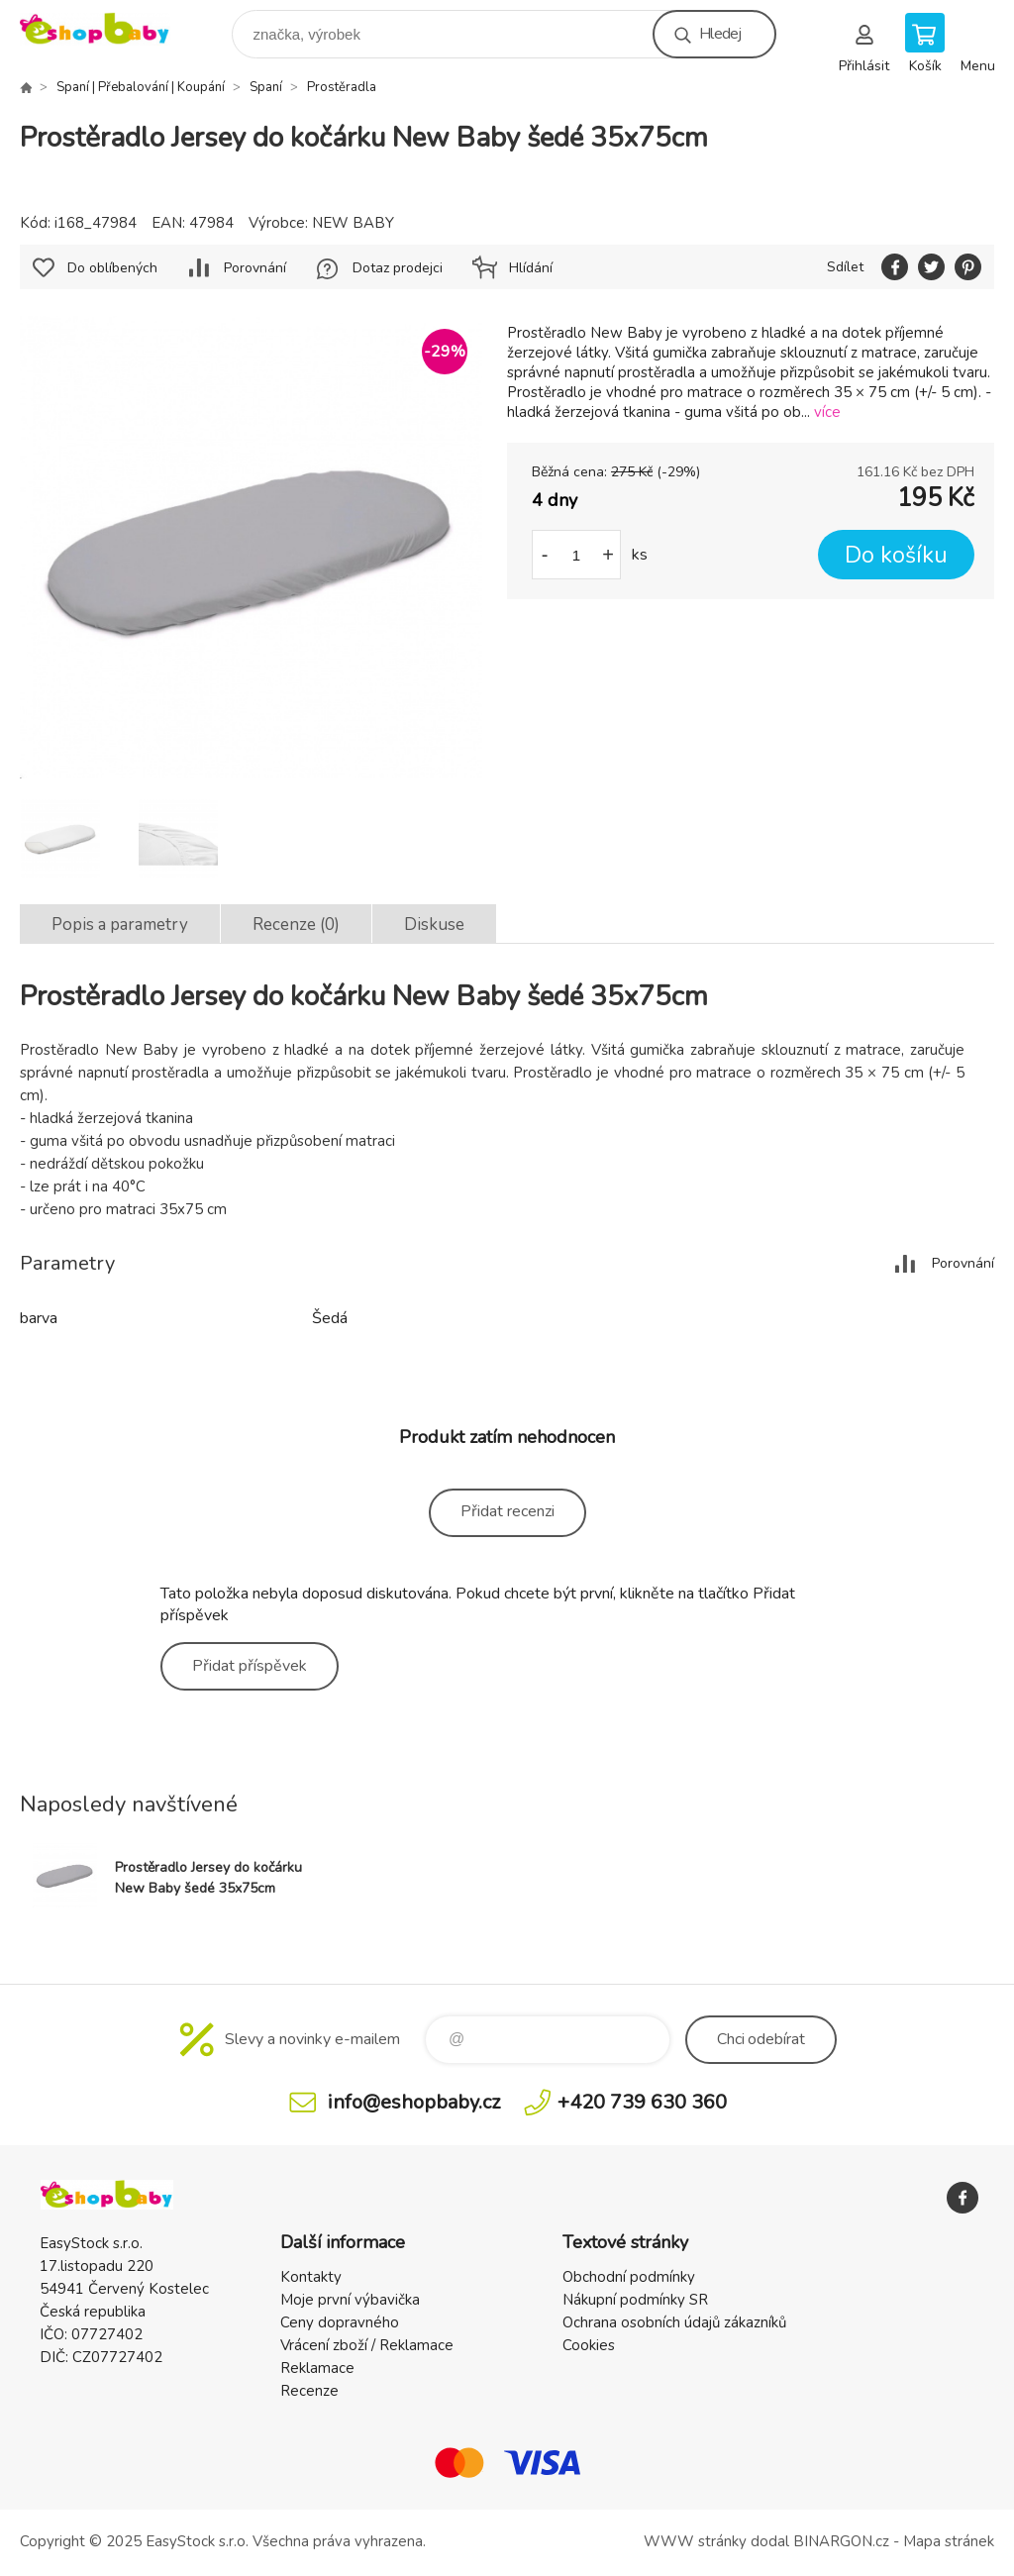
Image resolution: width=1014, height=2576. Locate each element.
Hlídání (531, 267)
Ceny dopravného (339, 2322)
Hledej (720, 34)
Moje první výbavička (350, 2300)
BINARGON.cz (841, 2541)
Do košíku (896, 555)
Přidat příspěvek (249, 1666)
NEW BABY (353, 223)
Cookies (588, 2345)
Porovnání (255, 267)
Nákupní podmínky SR (635, 2300)
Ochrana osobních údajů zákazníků (674, 2322)
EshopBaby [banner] (107, 29)
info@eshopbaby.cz (414, 2102)
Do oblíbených (112, 267)
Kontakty (311, 2277)
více (827, 412)
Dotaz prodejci (398, 267)
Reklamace (317, 2368)
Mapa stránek (948, 2541)
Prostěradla (341, 87)
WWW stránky (695, 2541)
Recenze (309, 2391)
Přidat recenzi (507, 1511)
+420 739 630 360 (642, 2102)
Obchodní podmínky (628, 2277)
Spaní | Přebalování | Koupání (140, 87)
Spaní (266, 87)
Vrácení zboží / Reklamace (367, 2345)
